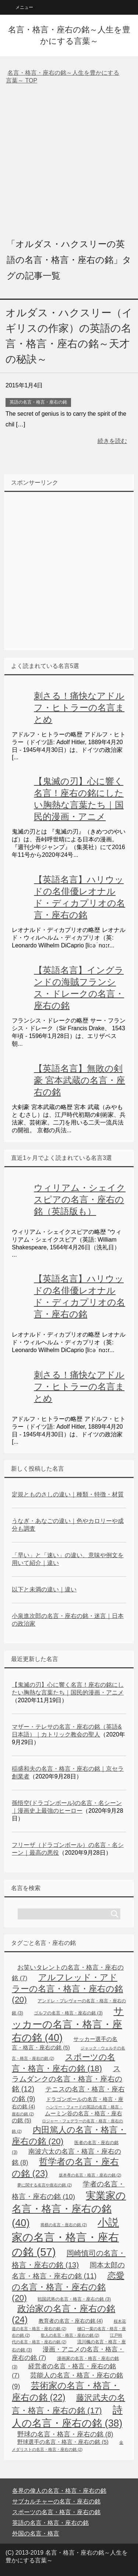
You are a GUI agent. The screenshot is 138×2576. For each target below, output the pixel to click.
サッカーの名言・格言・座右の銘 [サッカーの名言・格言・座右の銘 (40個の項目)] (68, 2024)
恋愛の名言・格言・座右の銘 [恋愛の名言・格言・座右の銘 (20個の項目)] (68, 2286)
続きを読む (112, 441)
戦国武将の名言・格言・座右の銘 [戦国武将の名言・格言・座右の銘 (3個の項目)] (74, 2299)
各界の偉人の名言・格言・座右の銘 (59, 2491)
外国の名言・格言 (35, 2533)
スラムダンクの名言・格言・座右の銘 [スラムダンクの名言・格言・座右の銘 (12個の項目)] (67, 2079)
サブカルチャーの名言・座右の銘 (56, 2501)
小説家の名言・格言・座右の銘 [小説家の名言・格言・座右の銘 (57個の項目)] (65, 2237)
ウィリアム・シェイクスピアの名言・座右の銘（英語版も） (79, 1199)
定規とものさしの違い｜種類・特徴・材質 (68, 1494)
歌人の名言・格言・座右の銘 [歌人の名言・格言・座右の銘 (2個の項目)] (70, 2335)
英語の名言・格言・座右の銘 (38, 402)
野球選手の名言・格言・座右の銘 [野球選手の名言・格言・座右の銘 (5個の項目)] (63, 2442)
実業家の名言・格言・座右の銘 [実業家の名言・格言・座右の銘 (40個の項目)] (69, 2209)
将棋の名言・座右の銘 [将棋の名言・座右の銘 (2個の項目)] (63, 2225)
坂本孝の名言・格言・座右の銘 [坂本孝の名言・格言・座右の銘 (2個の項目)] (90, 2175)
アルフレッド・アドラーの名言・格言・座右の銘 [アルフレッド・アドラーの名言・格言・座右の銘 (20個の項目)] (67, 1988)
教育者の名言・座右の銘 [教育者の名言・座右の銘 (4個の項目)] (71, 2321)
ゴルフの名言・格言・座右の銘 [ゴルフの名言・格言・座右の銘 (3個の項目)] (68, 2013)
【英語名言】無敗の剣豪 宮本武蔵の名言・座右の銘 (79, 1080)
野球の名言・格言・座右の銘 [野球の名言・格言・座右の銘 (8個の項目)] (65, 2434)
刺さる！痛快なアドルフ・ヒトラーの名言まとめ (79, 707)
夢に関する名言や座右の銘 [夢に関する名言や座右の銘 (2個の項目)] (44, 2185)
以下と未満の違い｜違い (44, 1589)
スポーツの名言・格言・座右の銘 (56, 2512)
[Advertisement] (69, 160)
